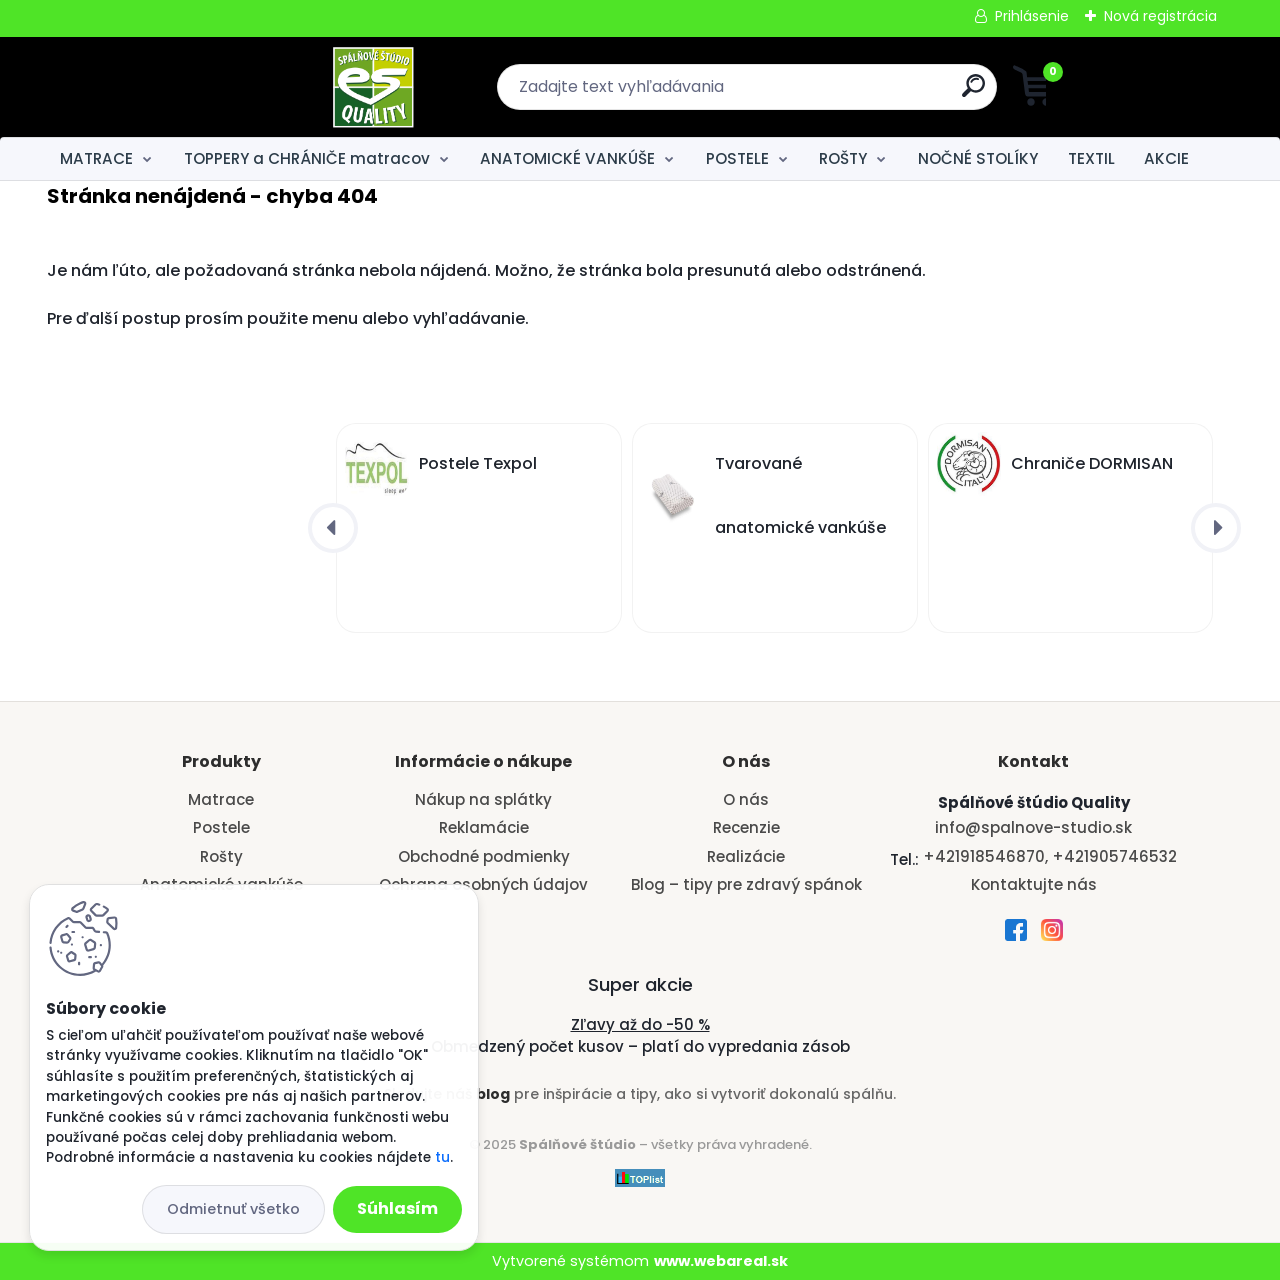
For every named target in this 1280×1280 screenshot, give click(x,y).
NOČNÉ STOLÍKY (978, 158)
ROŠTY (843, 158)
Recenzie (746, 827)
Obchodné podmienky (484, 856)
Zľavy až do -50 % (640, 1024)
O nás (746, 799)
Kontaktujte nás (1034, 884)
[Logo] (169, 87)
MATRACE (96, 158)
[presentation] (333, 528)
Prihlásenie (1032, 16)
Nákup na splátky (483, 799)
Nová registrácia (1160, 16)
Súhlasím (397, 1208)
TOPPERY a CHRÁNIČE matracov (307, 158)
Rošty (221, 856)
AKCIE (1166, 158)
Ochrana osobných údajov (483, 884)
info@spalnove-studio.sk (1033, 827)
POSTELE (737, 158)
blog (493, 1094)
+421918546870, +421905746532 (1050, 856)
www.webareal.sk (721, 1261)
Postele (221, 827)
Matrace (221, 799)
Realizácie (746, 856)
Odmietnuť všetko (233, 1209)
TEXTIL (1091, 158)
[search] (835, 93)
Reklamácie (484, 827)
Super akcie (640, 984)
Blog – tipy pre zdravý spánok (746, 884)
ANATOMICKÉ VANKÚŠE (567, 158)
